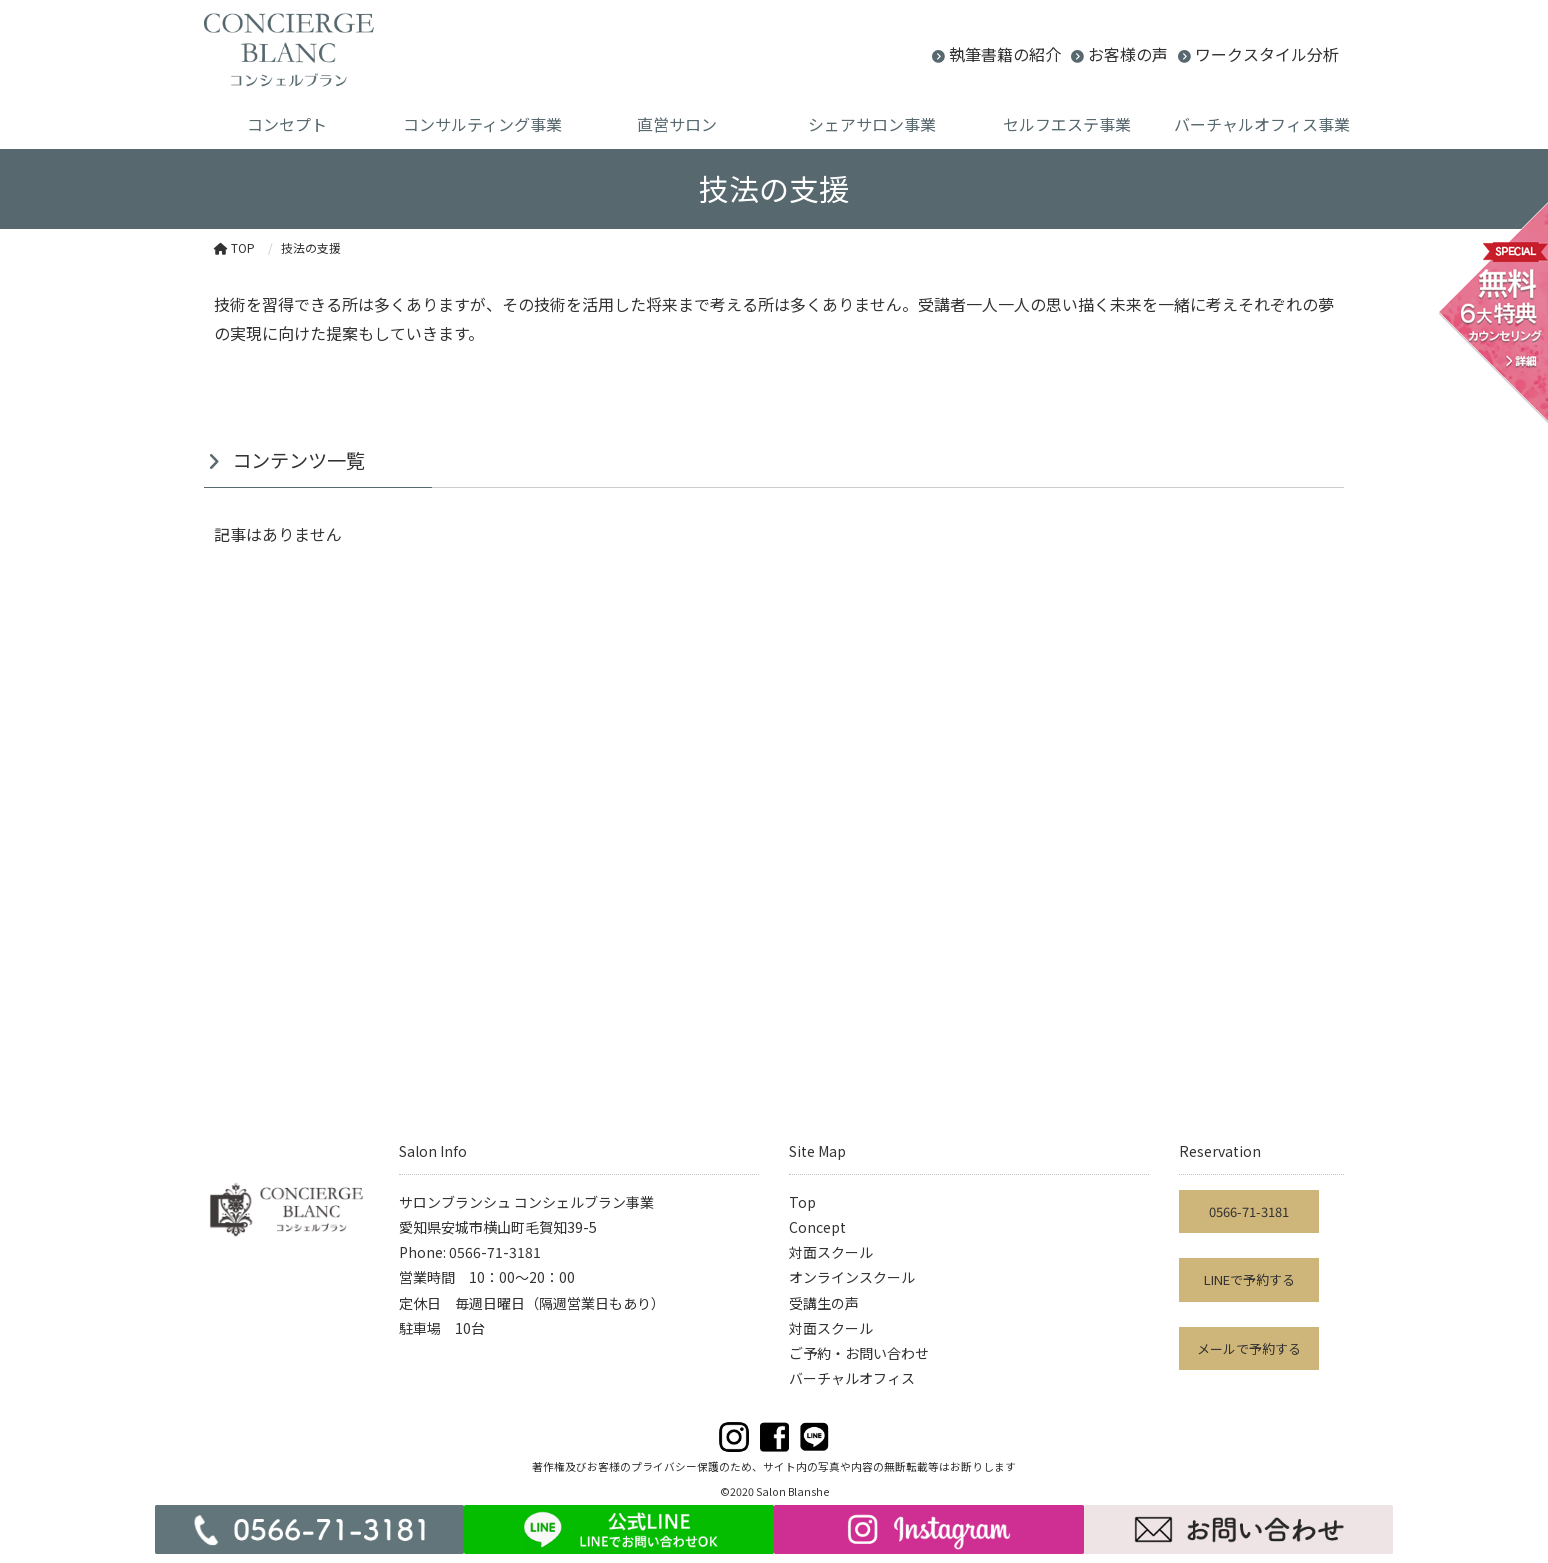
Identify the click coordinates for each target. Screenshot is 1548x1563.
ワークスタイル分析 (1267, 54)
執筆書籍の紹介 (1005, 54)
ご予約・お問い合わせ (859, 1353)
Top (802, 1202)
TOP (234, 247)
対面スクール (831, 1252)
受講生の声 (824, 1303)
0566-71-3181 (1249, 1211)
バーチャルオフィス (852, 1378)
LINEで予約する (1249, 1279)
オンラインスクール (852, 1277)
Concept (817, 1227)
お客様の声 (1128, 54)
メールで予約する (1249, 1348)
